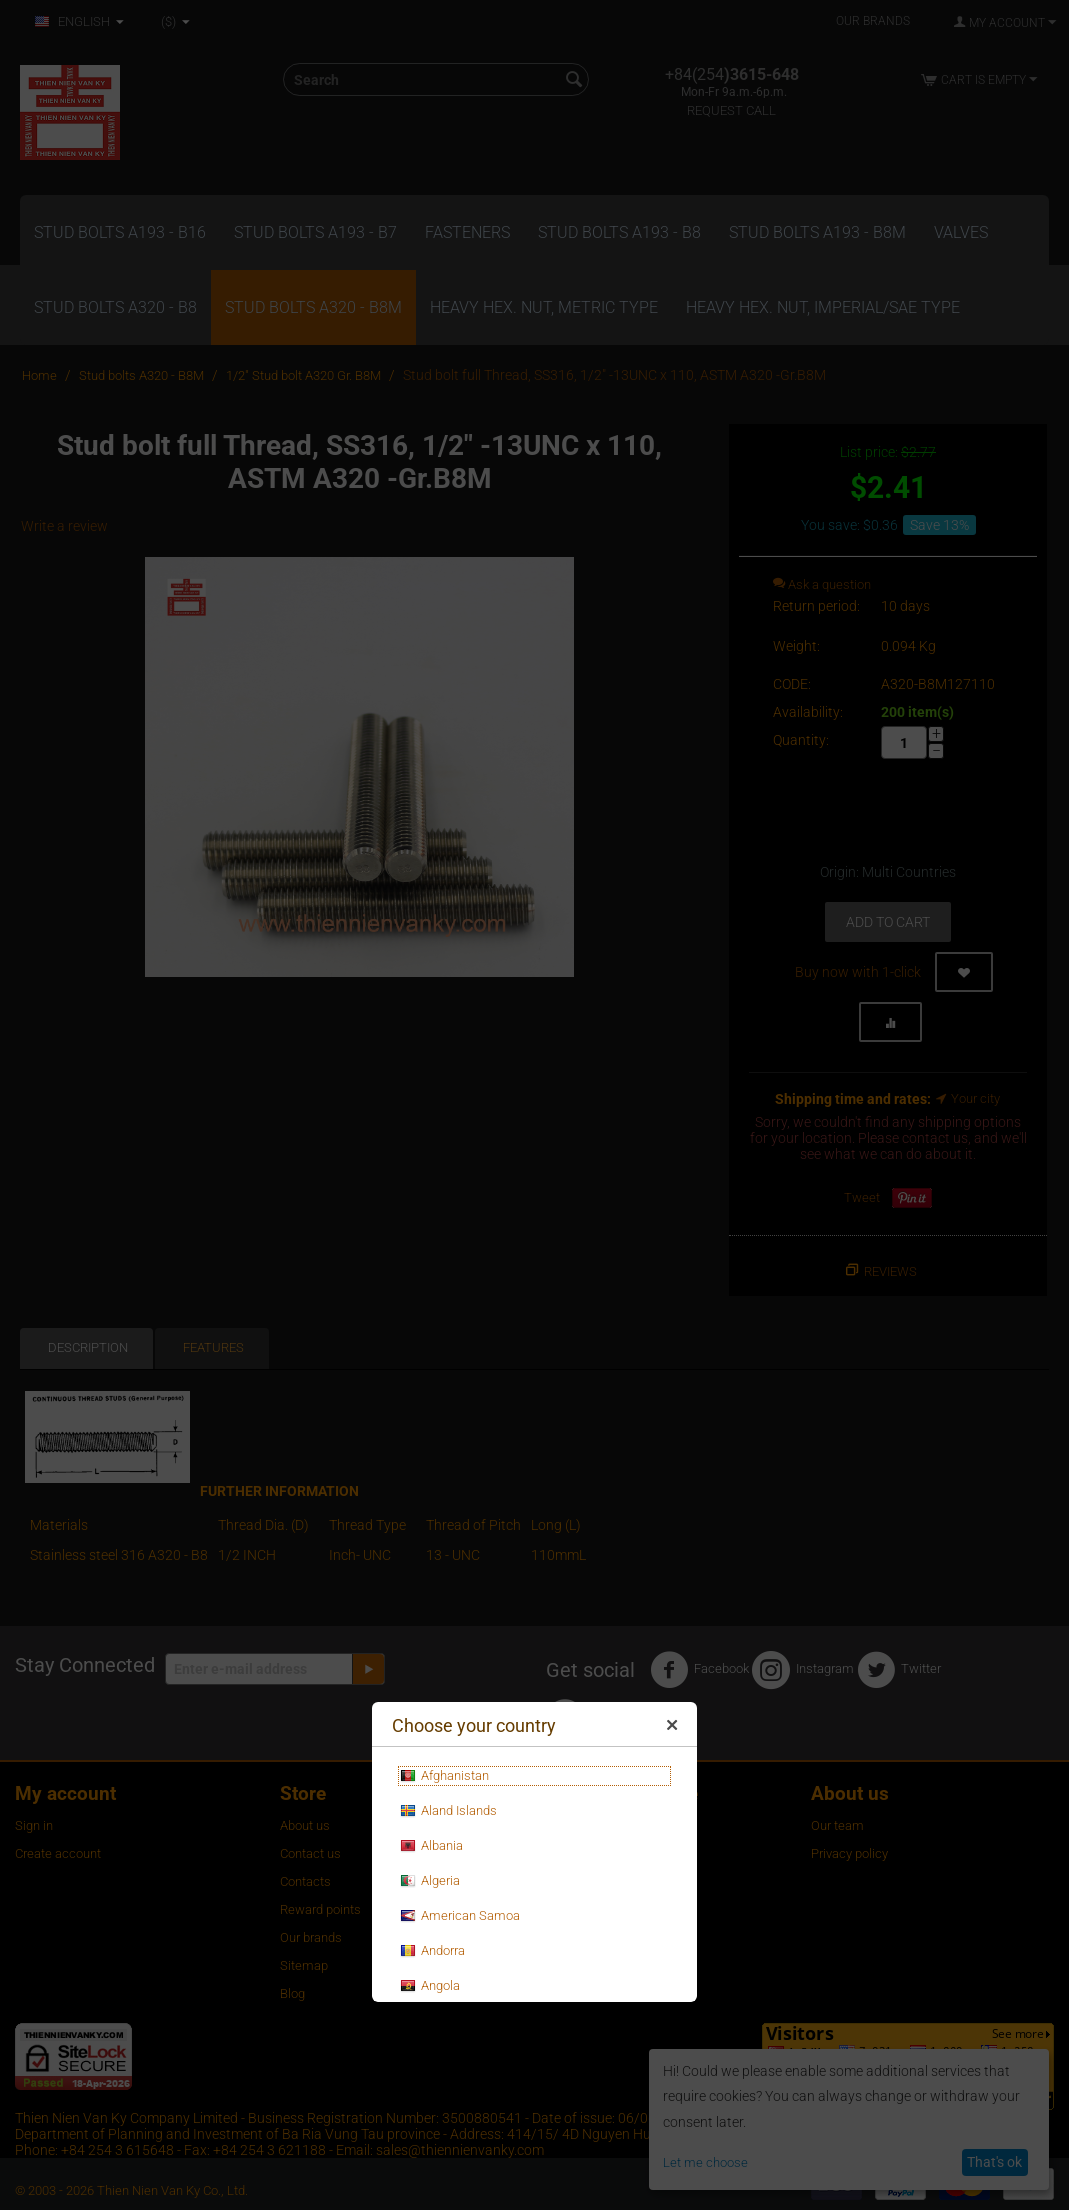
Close (671, 1729)
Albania (431, 1846)
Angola (430, 1986)
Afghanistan (444, 1776)
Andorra (432, 1951)
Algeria (430, 1881)
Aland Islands (448, 1811)
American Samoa (460, 1916)
